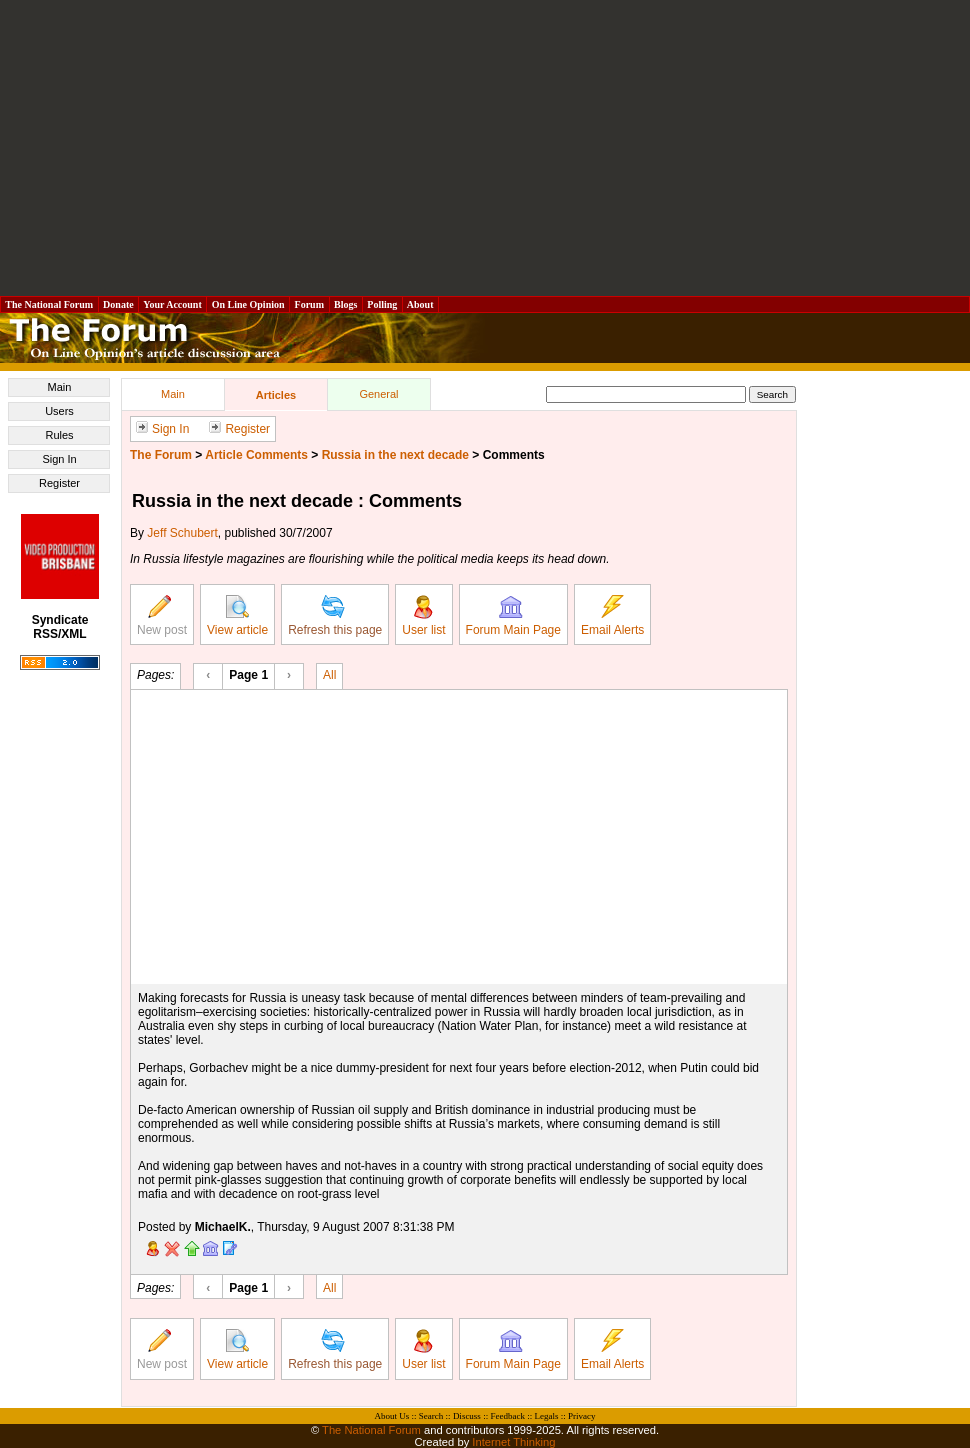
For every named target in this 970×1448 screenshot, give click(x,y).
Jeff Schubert (182, 533)
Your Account (172, 304)
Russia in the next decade (395, 455)
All (329, 674)
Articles (276, 395)
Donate (119, 304)
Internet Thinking (513, 1442)
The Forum (161, 455)
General (378, 394)
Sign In (59, 459)
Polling (382, 304)
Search (431, 1416)
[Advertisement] (485, 148)
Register (59, 483)
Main (60, 387)
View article (237, 616)
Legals (546, 1416)
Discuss (467, 1416)
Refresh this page (335, 616)
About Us (392, 1416)
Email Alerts (612, 616)
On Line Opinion (248, 304)
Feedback (507, 1416)
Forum (309, 304)
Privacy (582, 1416)
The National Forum (49, 304)
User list (423, 616)
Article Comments (256, 455)
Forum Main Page (513, 616)
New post (162, 616)
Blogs (346, 304)
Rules (59, 435)
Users (59, 411)
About (420, 304)
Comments (514, 455)
